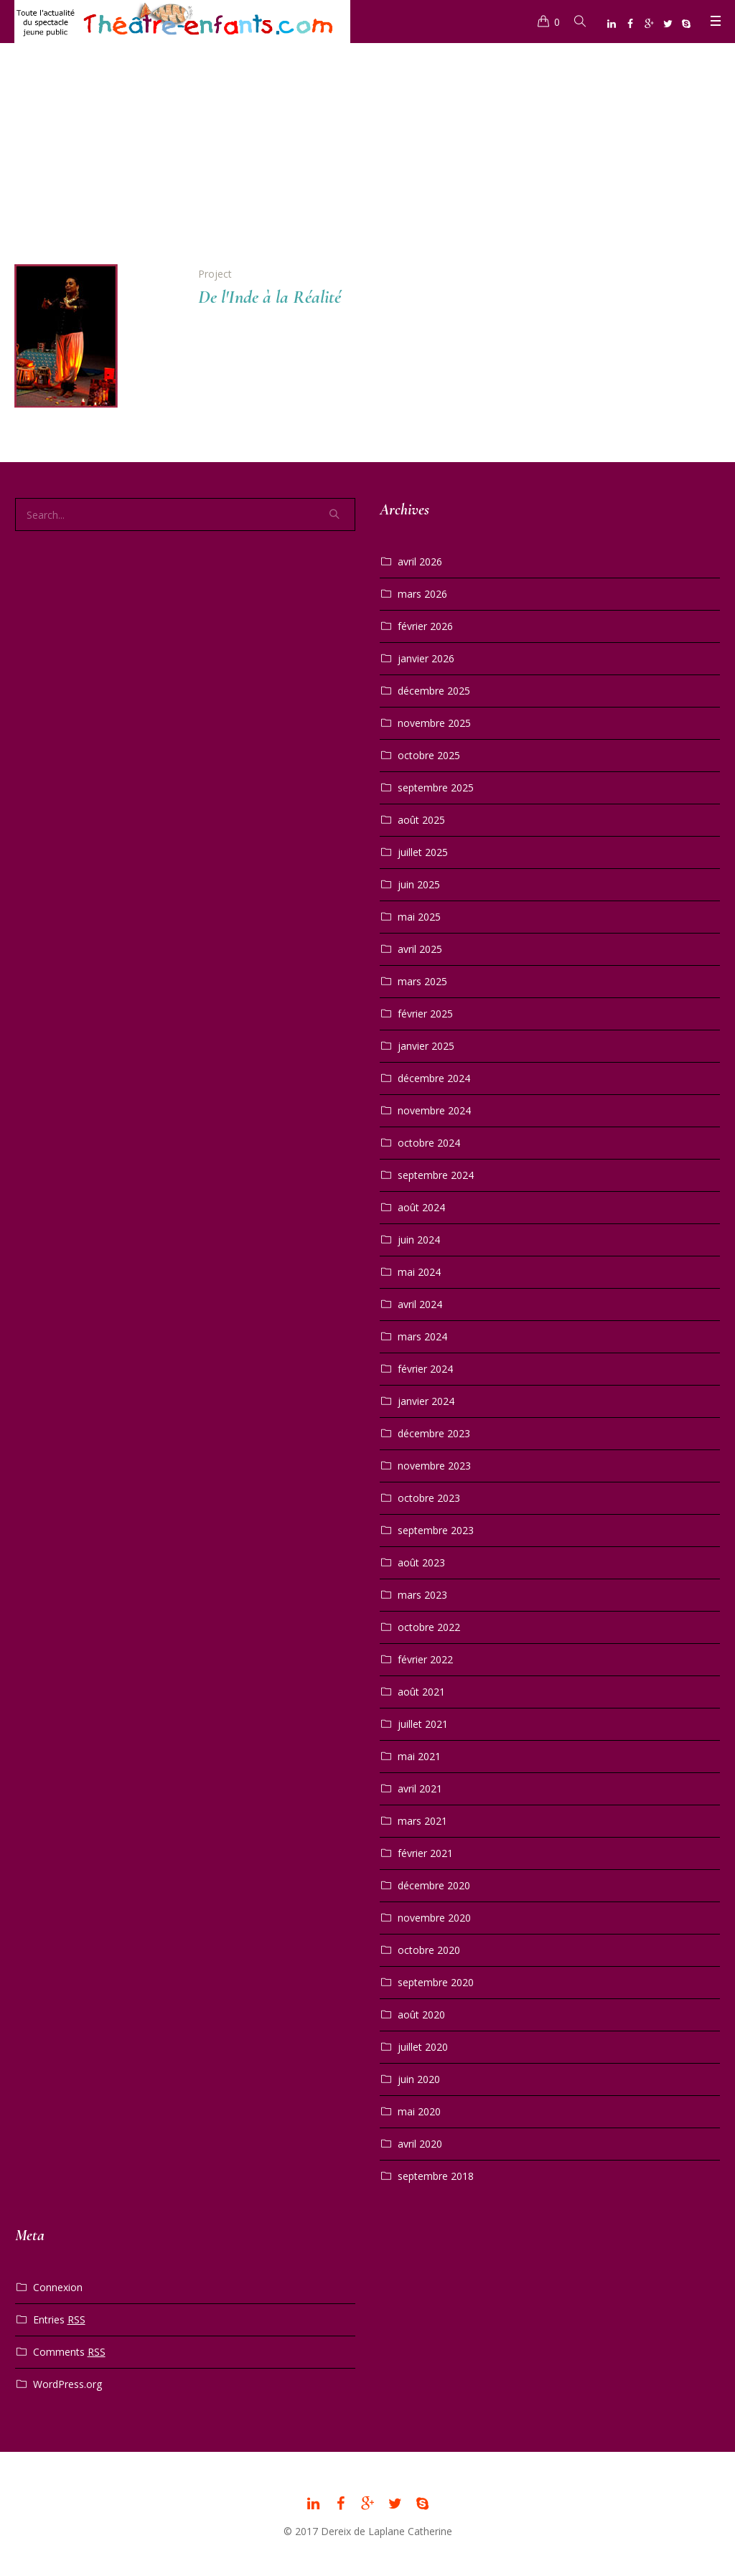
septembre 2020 (436, 1982)
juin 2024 (419, 1239)
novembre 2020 (434, 1917)
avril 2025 (420, 949)
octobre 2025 (429, 755)
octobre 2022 (429, 1627)
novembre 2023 (434, 1465)
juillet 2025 (423, 852)
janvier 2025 (426, 1046)
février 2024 (425, 1369)
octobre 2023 (429, 1498)
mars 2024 (422, 1336)
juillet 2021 (423, 1724)
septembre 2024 (436, 1175)
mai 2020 (419, 2111)
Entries (59, 2320)
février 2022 (425, 1659)
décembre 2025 (434, 690)
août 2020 (421, 2014)
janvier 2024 (426, 1401)
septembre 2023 (436, 1530)
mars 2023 (422, 1595)
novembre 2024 (434, 1110)
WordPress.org (67, 2384)
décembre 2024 (434, 1078)
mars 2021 (422, 1821)
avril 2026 (420, 561)
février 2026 (425, 626)
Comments (69, 2352)
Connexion (58, 2287)
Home (351, 160)
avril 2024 (420, 1304)
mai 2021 (419, 1756)
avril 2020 (420, 2143)
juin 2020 (419, 2079)
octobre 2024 (429, 1143)
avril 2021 (420, 1788)
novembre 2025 (434, 723)
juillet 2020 (423, 2047)
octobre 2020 (429, 1950)
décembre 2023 (434, 1433)
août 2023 (421, 1562)
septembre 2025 (436, 787)
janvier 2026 (426, 658)
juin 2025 (419, 884)
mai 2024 (419, 1272)
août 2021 (421, 1691)
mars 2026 (422, 594)
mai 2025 (419, 916)
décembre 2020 (434, 1885)
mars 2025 (422, 981)
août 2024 (421, 1207)
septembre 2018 (436, 2176)
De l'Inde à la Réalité (269, 297)
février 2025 (425, 1013)
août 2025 (421, 820)
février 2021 (425, 1853)
